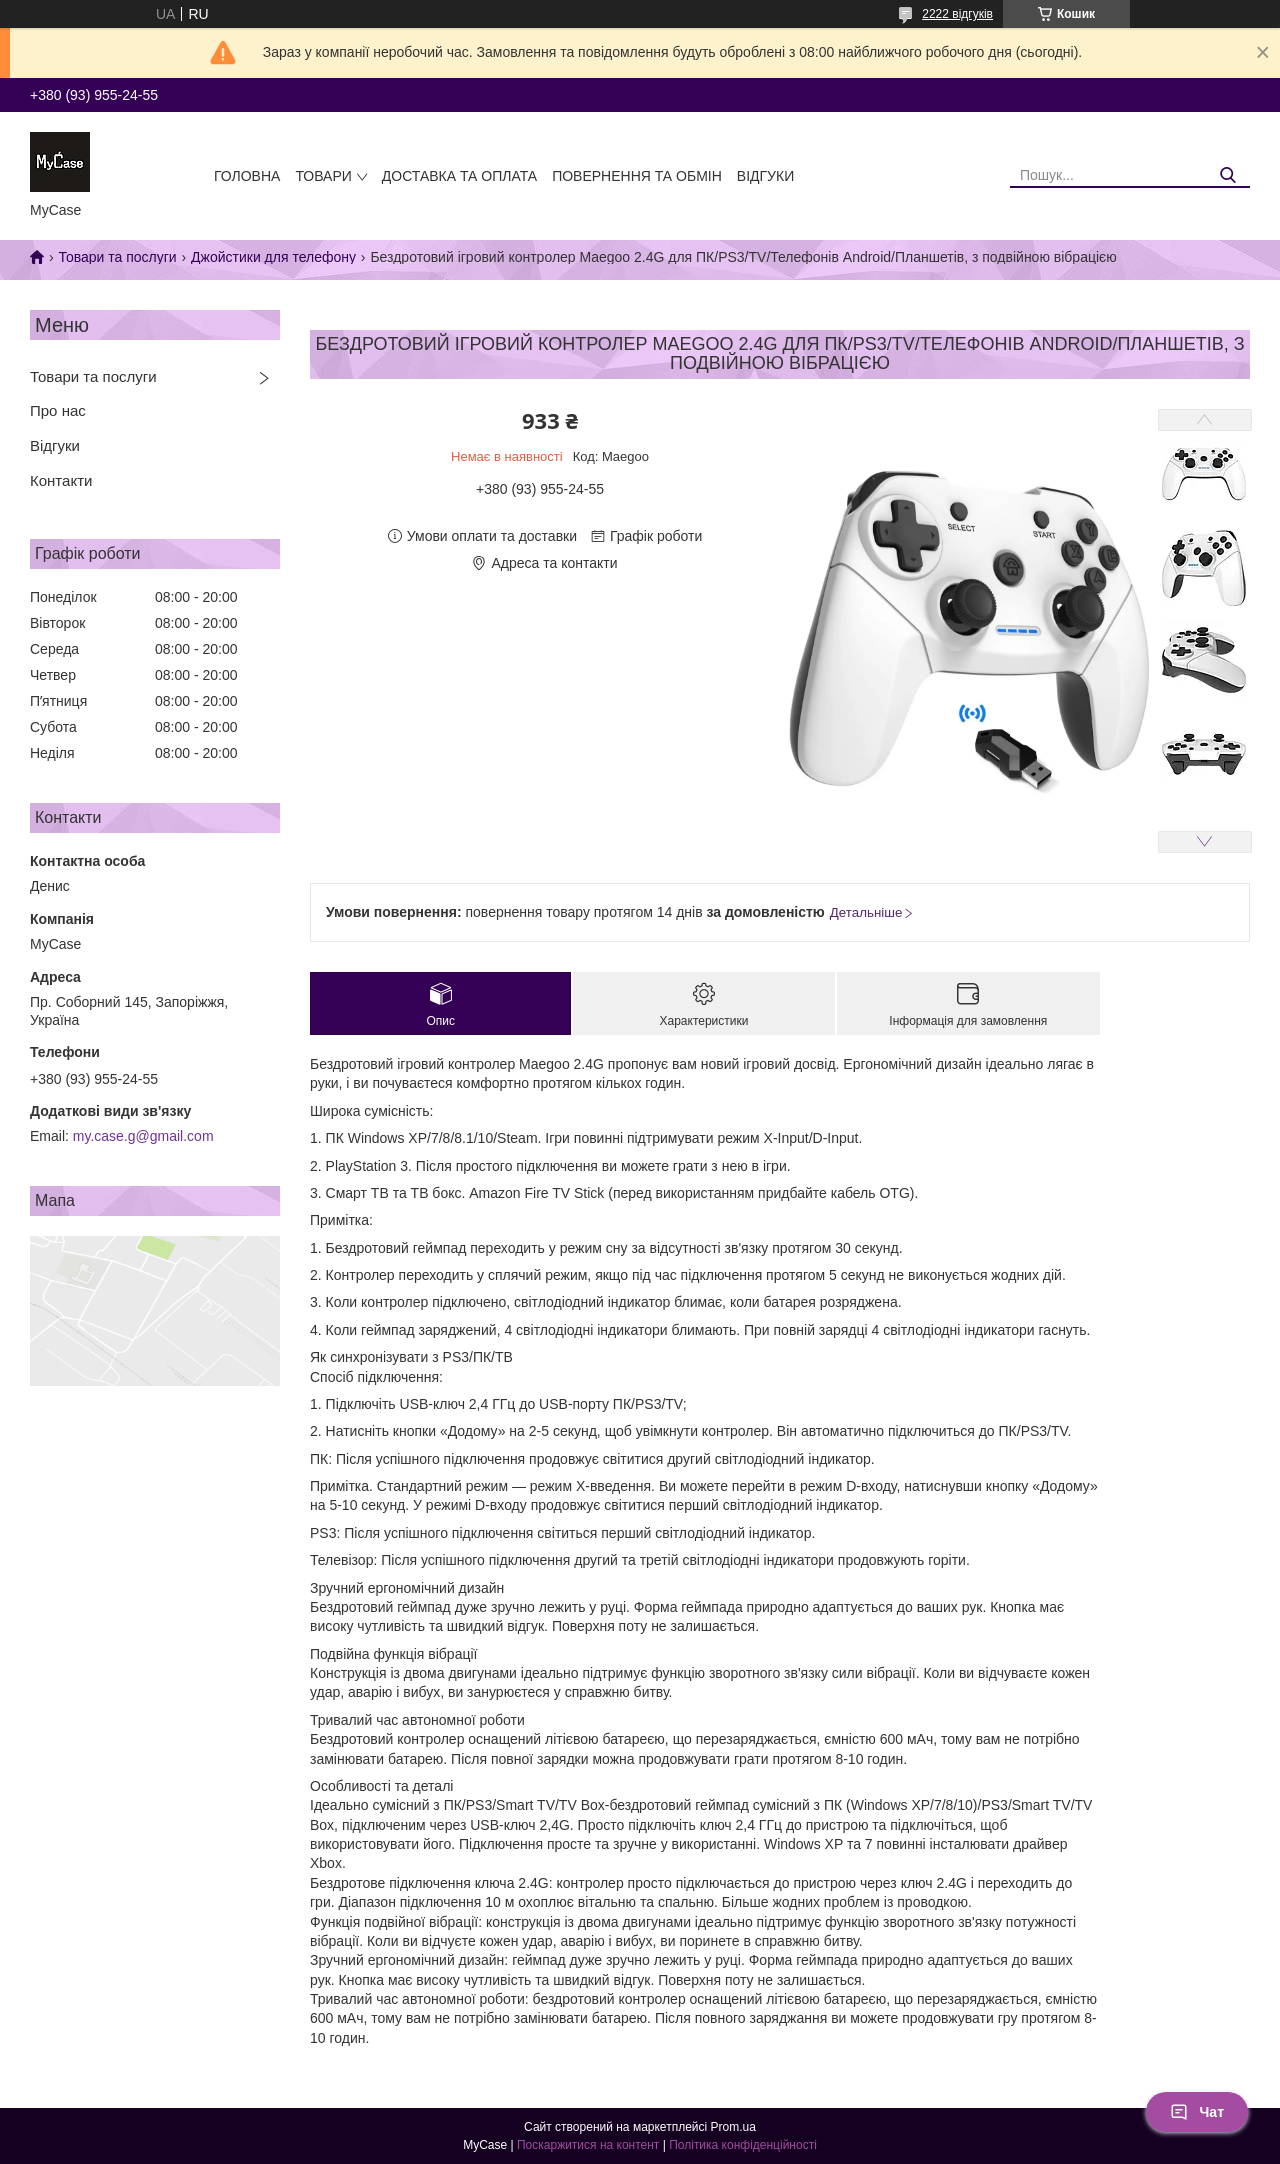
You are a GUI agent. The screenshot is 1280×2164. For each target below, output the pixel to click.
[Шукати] (1227, 175)
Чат (1197, 2112)
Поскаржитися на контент (588, 2145)
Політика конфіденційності (743, 2145)
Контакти (61, 480)
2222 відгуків (957, 14)
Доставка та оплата (459, 176)
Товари (323, 176)
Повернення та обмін (637, 176)
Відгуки (765, 176)
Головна (247, 176)
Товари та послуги (117, 257)
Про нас (58, 410)
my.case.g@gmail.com (143, 1136)
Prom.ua (733, 2127)
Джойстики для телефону (273, 257)
